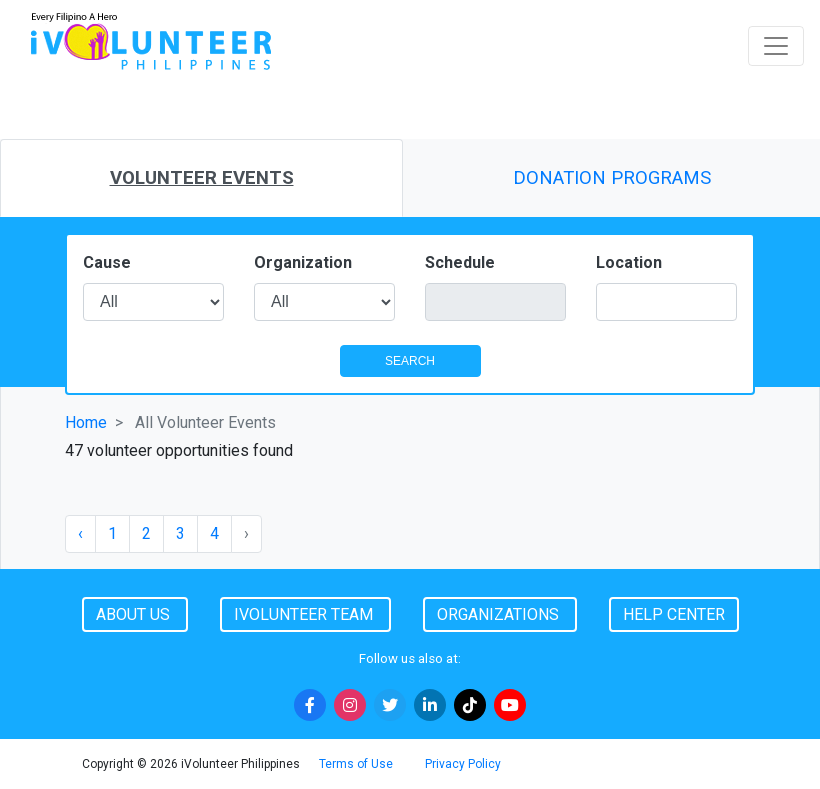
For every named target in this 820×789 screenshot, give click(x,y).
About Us (135, 614)
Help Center (674, 614)
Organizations (500, 614)
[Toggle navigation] (776, 46)
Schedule (460, 262)
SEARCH (410, 361)
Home (86, 422)
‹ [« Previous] (80, 533)
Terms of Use (356, 764)
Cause (107, 262)
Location (629, 262)
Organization (303, 262)
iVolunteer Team (305, 614)
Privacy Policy (463, 764)
